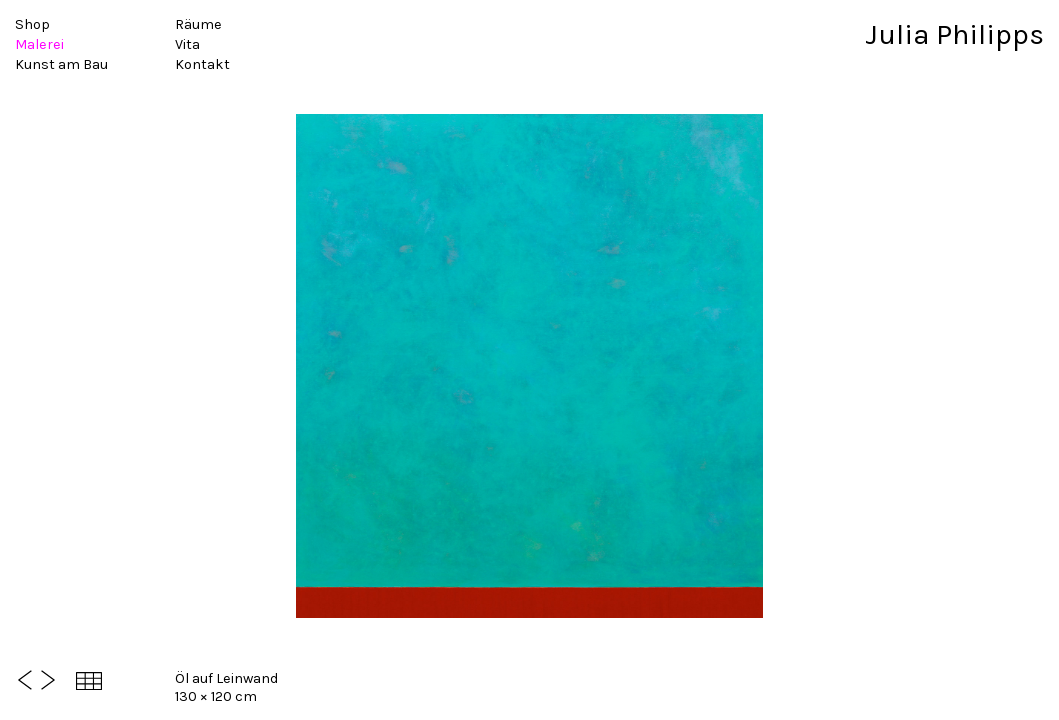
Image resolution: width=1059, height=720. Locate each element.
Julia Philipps (954, 34)
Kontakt (202, 64)
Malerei (39, 44)
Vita (187, 44)
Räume (198, 24)
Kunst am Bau (61, 64)
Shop (32, 24)
